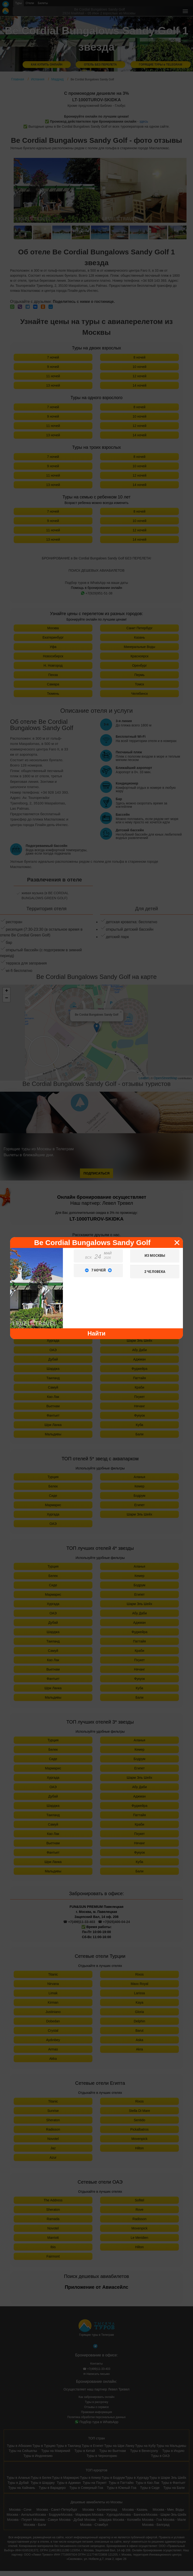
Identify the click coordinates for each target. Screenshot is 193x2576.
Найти (97, 1333)
